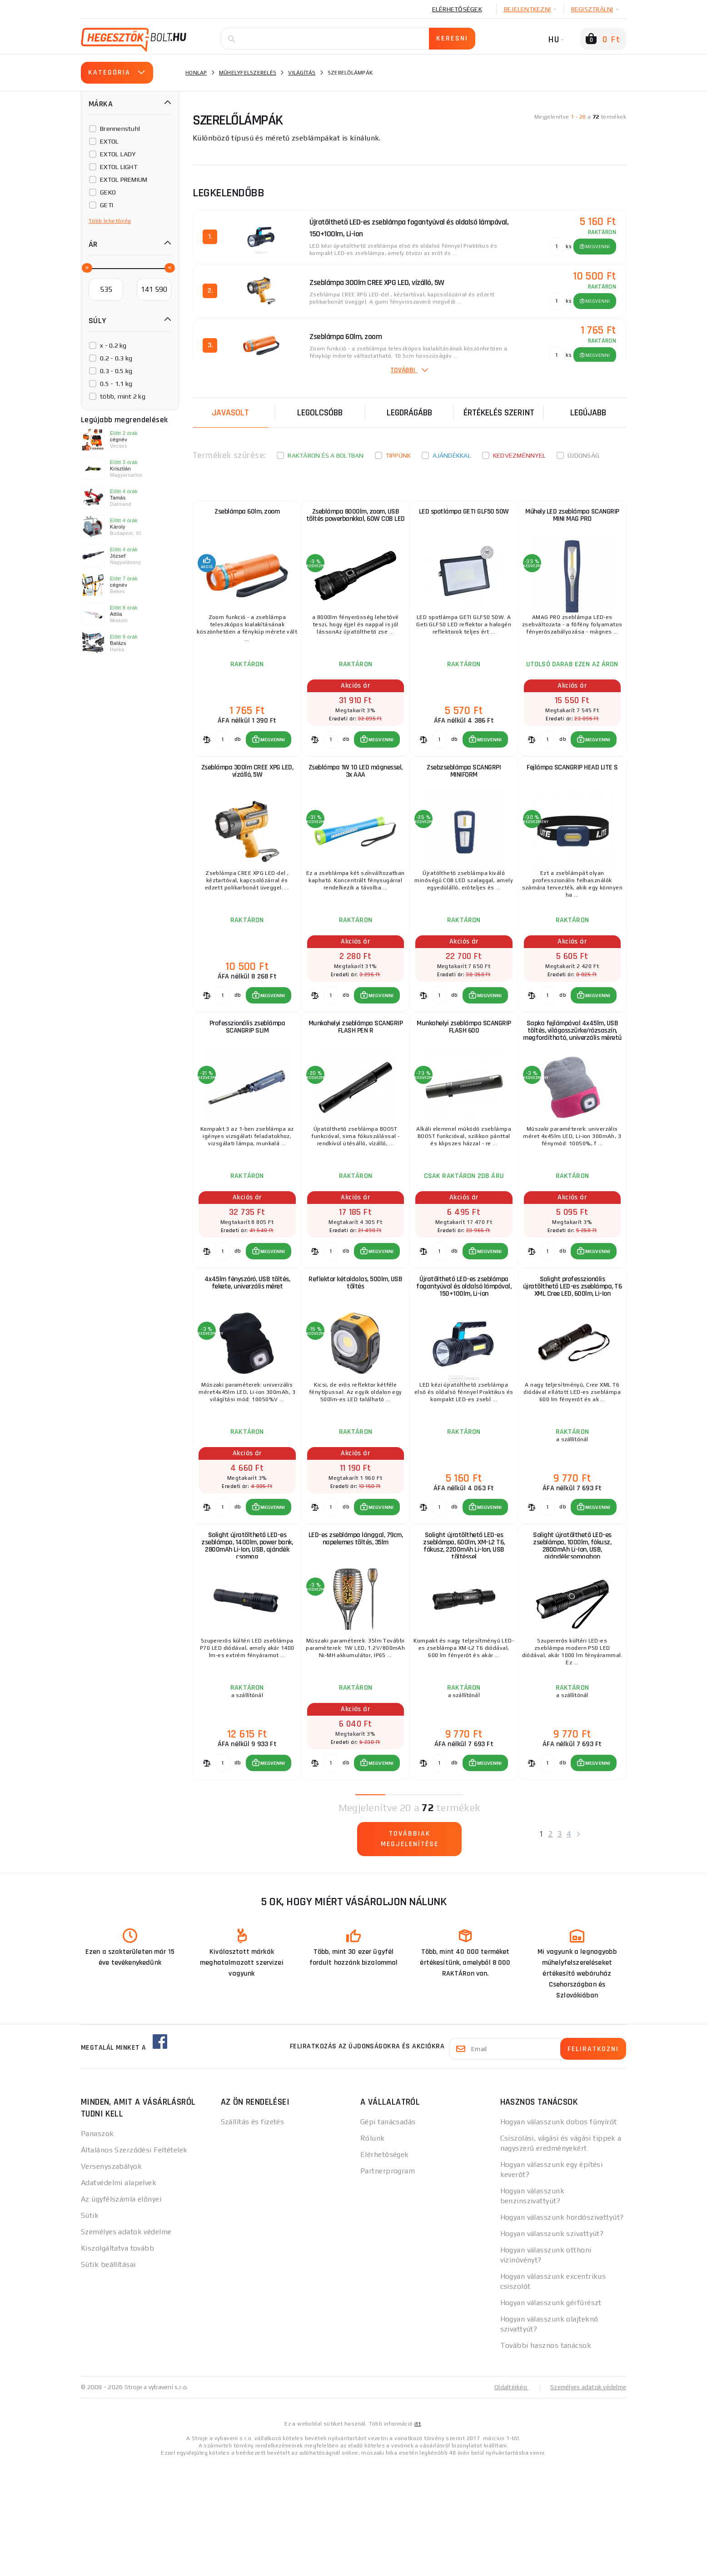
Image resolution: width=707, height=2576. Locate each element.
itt (417, 2536)
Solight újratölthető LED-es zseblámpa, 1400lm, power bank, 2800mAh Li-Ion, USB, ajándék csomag (247, 1643)
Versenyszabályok (111, 2279)
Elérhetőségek (457, 9)
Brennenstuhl (120, 128)
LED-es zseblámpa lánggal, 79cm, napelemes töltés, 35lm (355, 1635)
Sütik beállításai (108, 2377)
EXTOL (109, 141)
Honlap (196, 73)
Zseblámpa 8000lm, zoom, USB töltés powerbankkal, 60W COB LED (355, 525)
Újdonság (583, 455)
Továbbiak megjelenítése (409, 1953)
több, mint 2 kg (122, 396)
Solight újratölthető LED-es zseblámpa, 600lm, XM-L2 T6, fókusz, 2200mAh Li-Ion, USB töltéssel (464, 1643)
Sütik (90, 2328)
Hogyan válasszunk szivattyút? (552, 2346)
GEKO (108, 192)
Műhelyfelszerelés (247, 73)
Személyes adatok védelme (126, 2344)
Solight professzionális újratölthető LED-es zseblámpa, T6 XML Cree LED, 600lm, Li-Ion (572, 1360)
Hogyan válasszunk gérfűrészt (551, 2415)
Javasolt (230, 413)
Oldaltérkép (506, 2499)
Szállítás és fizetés (252, 2234)
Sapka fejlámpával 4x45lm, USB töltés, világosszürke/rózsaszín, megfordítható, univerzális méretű (572, 1086)
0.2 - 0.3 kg (116, 358)
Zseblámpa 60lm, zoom (246, 516)
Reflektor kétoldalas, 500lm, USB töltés (355, 1356)
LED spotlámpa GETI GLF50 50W (464, 516)
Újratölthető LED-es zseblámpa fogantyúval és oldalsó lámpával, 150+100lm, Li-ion (463, 1360)
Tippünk (398, 455)
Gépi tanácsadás (388, 2234)
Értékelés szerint (498, 413)
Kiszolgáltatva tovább (117, 2360)
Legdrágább (409, 413)
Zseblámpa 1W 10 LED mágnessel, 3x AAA (355, 799)
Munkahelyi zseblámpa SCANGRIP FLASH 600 (464, 1078)
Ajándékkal (452, 455)
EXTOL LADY (118, 154)
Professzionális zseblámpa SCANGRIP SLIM (247, 1078)
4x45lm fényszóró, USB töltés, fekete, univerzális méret (247, 1356)
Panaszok (97, 2246)
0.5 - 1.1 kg (116, 383)
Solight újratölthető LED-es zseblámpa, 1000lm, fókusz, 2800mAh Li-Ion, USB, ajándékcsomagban (572, 1643)
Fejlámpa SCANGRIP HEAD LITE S (572, 795)
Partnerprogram (387, 2283)
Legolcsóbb (320, 413)
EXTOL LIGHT (118, 166)
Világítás (301, 73)
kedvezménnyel (519, 455)
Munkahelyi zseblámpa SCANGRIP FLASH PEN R (355, 1078)
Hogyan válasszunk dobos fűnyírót (558, 2234)
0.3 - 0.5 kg (116, 370)
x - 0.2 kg (113, 345)
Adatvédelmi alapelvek (118, 2295)
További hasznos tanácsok (546, 2458)
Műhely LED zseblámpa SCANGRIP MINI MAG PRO (572, 520)
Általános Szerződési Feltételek (134, 2262)
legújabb (588, 413)
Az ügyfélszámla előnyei (121, 2311)
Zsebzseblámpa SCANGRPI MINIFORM (464, 799)
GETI (106, 205)
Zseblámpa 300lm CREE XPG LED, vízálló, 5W (247, 799)
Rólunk (372, 2251)
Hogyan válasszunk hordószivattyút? (562, 2330)
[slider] (86, 267)
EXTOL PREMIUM (123, 179)
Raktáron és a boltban (325, 455)
